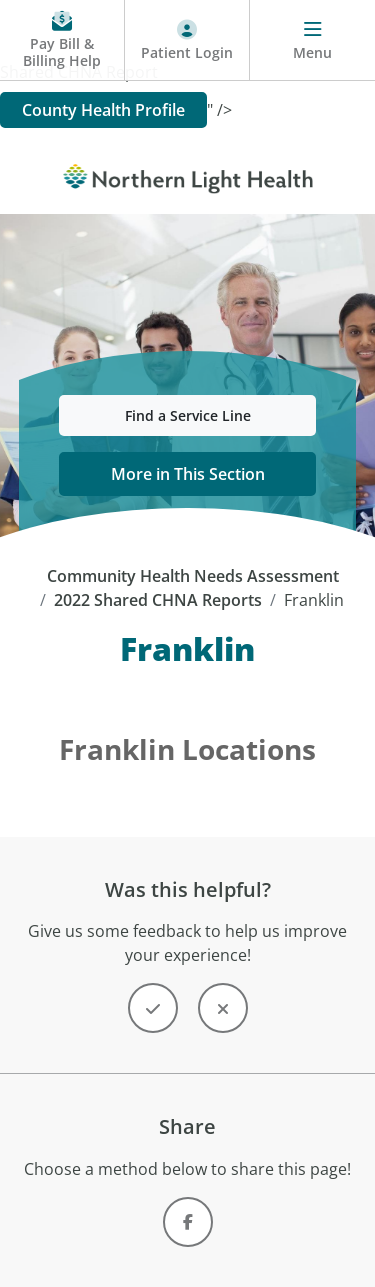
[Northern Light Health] (187, 175)
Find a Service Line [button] (188, 415)
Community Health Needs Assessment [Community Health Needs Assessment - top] (193, 576)
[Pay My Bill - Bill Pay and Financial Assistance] (62, 40)
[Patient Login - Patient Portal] (187, 40)
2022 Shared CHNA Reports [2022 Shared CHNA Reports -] (158, 600)
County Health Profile (103, 110)
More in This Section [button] (188, 474)
